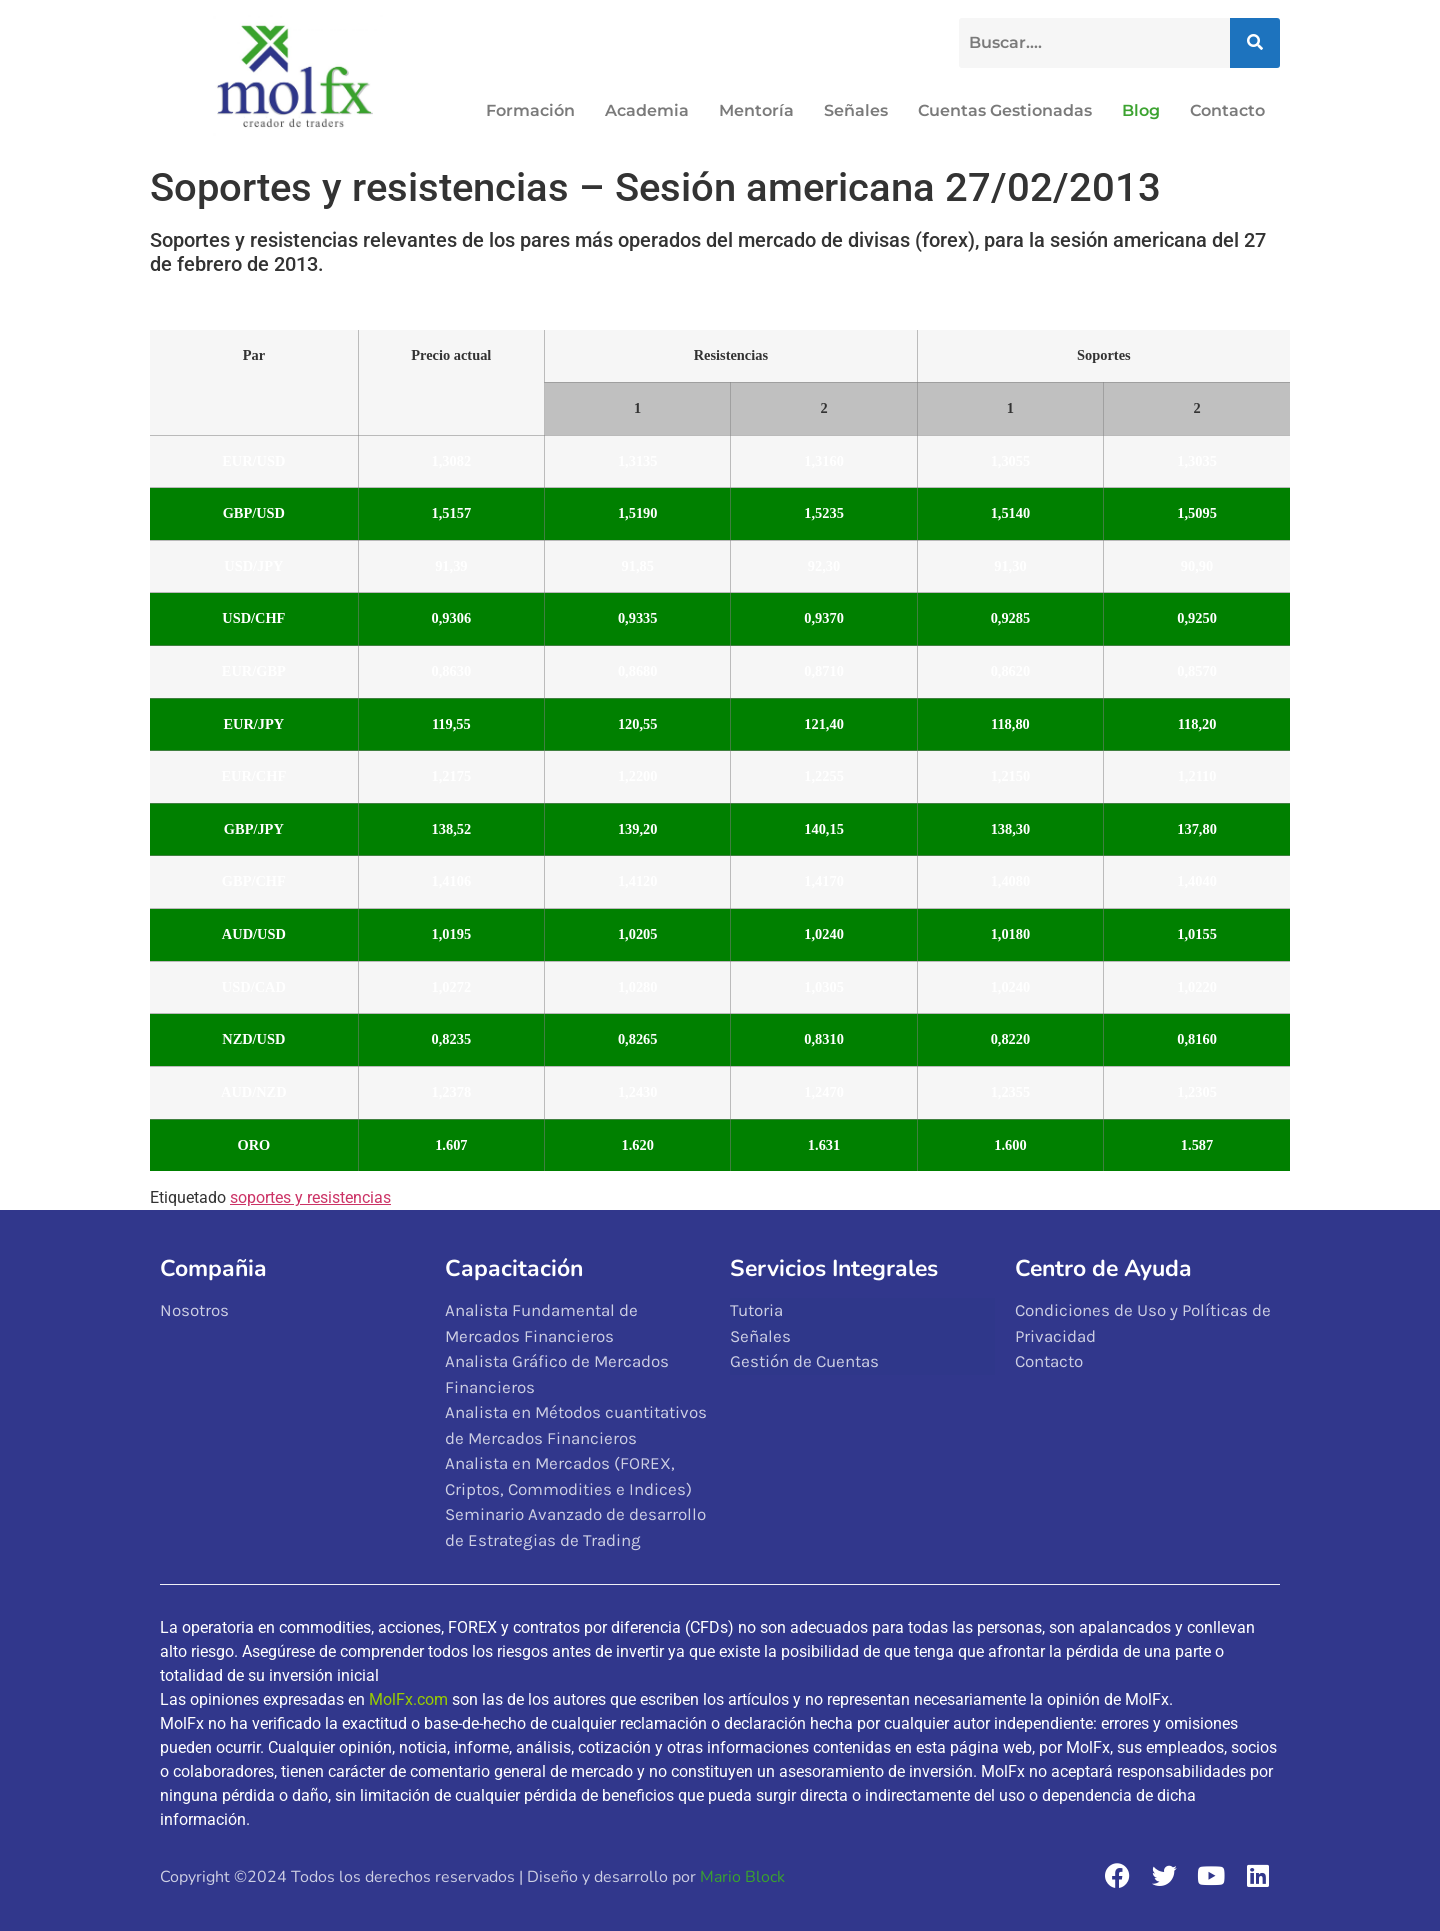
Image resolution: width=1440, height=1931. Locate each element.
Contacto (1227, 110)
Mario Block (742, 1877)
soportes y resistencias (310, 1197)
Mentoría (756, 110)
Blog (1141, 110)
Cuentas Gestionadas (1005, 110)
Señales (856, 110)
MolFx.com (408, 1699)
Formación (530, 110)
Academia (647, 110)
